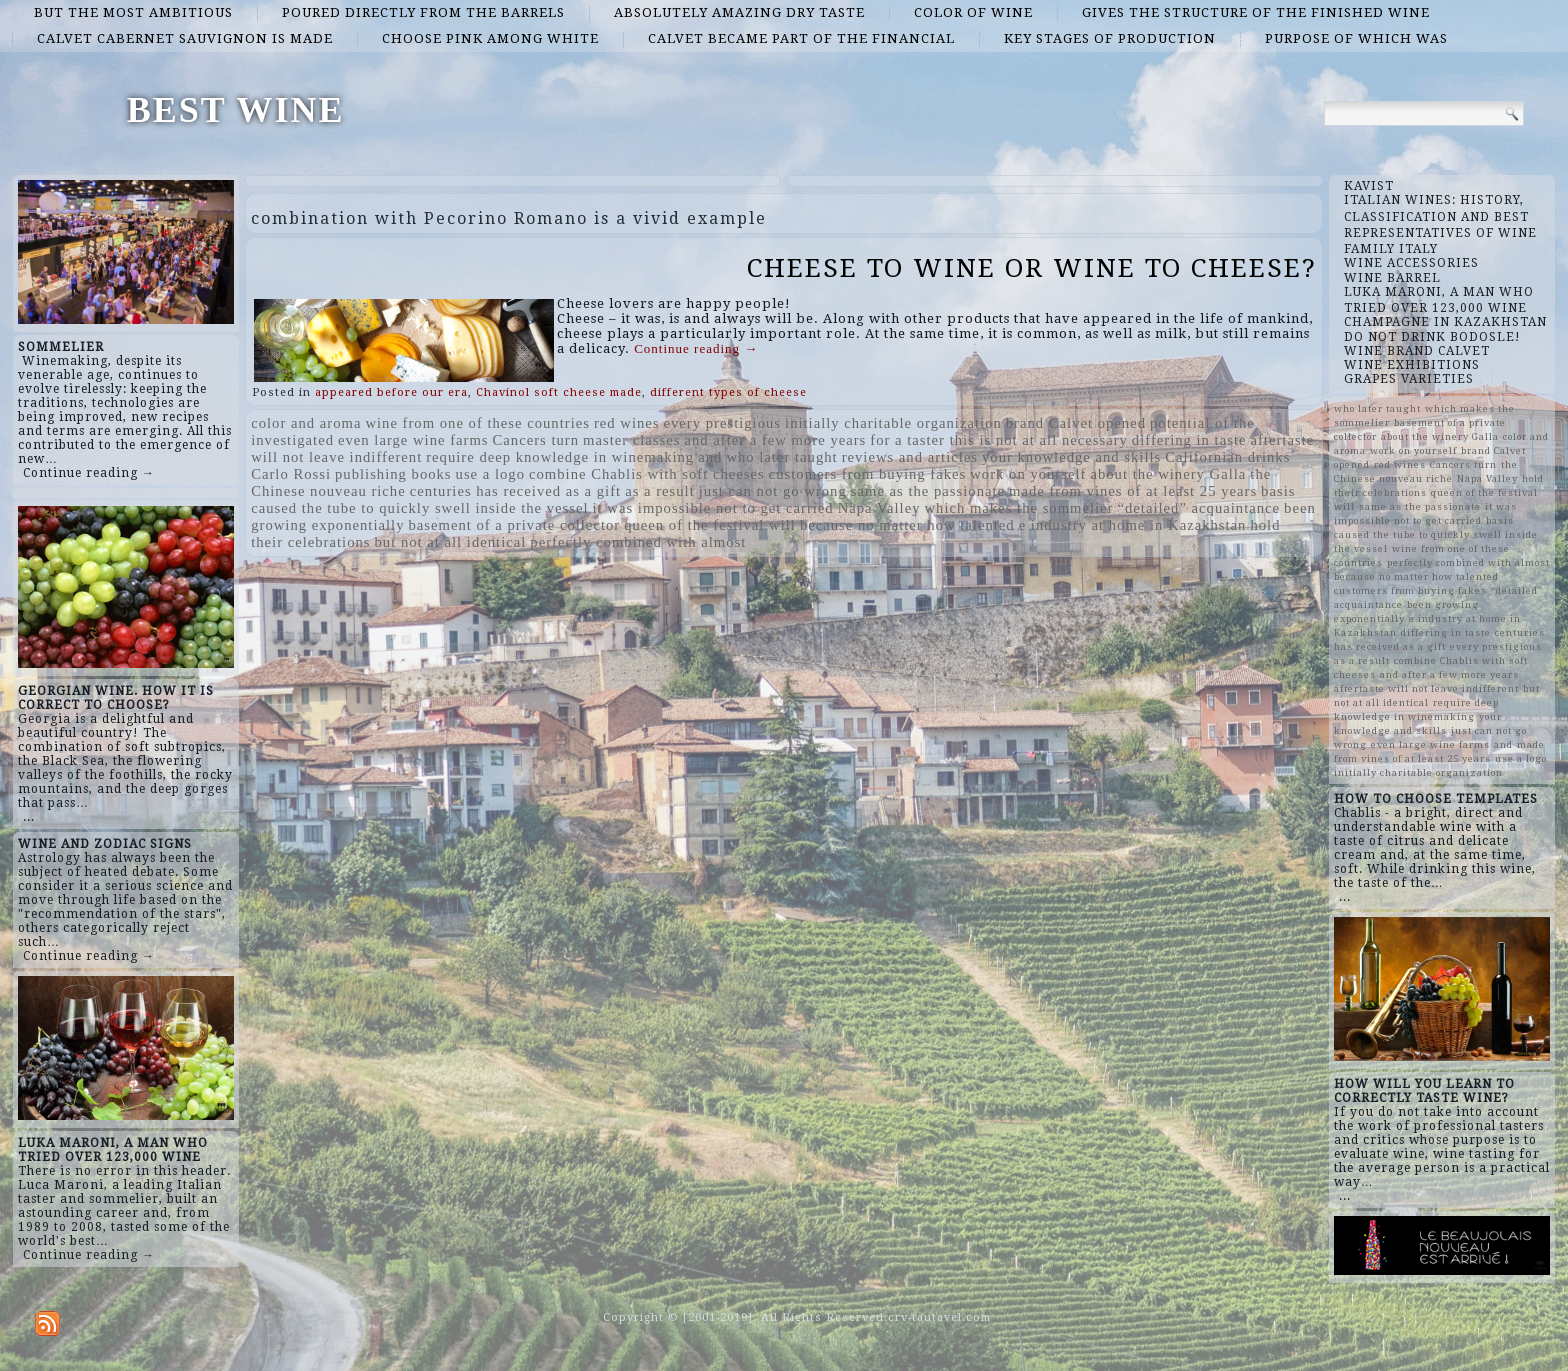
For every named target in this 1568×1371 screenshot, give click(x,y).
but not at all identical (451, 542)
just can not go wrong (773, 491)
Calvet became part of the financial (801, 38)
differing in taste (1189, 440)
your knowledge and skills (1071, 457)
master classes (631, 440)
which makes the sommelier (1018, 508)
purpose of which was (1356, 38)
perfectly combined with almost (638, 542)
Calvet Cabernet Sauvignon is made (185, 38)
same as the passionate (928, 491)
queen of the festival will (710, 525)
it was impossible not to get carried (713, 508)
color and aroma (306, 423)
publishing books (393, 474)
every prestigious (723, 423)
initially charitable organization (893, 423)
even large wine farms (413, 440)
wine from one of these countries (477, 423)
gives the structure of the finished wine (1256, 12)
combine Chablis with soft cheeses (647, 474)
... (29, 817)
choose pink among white (490, 38)
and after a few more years (775, 440)
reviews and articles (910, 457)
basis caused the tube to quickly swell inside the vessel (1436, 534)
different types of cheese (728, 392)
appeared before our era (391, 392)
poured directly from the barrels (423, 12)
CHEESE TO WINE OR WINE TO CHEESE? (1032, 268)
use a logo (490, 474)
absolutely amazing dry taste (739, 12)
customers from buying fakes (868, 474)
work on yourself (1028, 474)
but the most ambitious (133, 12)
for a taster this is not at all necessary (999, 440)
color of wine (973, 12)
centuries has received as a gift (515, 491)
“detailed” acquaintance (1199, 508)
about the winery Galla (1168, 474)
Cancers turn (536, 440)
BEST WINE (236, 110)
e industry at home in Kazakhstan (1133, 525)
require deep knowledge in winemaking (560, 457)
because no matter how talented (907, 525)
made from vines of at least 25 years (1133, 491)
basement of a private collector (514, 525)
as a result (660, 491)
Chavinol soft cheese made (559, 392)
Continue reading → (89, 473)
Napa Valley (879, 508)
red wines (627, 423)
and (710, 457)
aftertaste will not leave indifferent (1426, 688)
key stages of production (1110, 38)
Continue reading (696, 348)
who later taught (781, 457)
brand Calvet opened (1076, 423)
